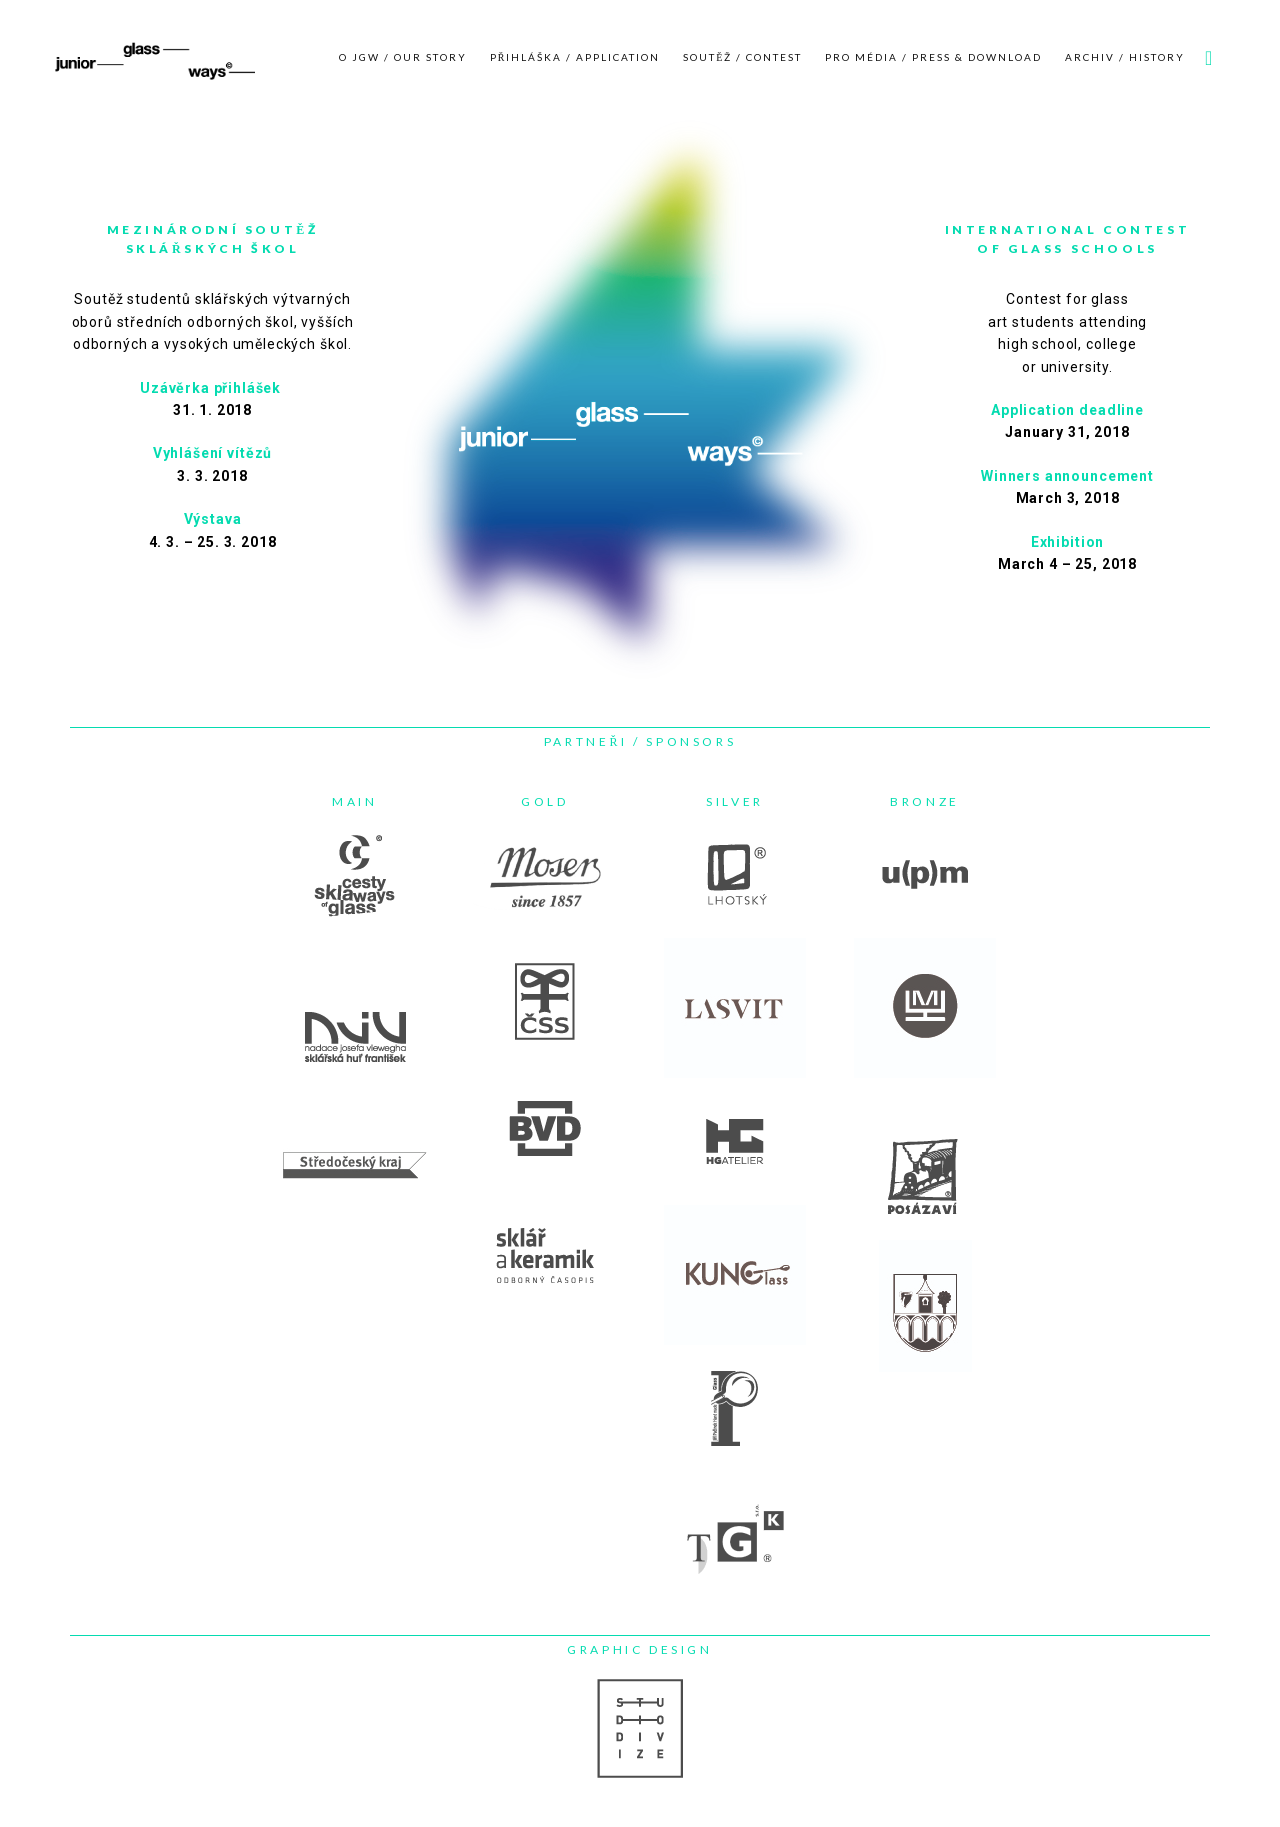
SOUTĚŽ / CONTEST (742, 57)
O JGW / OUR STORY (403, 57)
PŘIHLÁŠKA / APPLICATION (575, 57)
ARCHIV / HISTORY (1125, 57)
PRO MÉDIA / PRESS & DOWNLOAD (933, 57)
